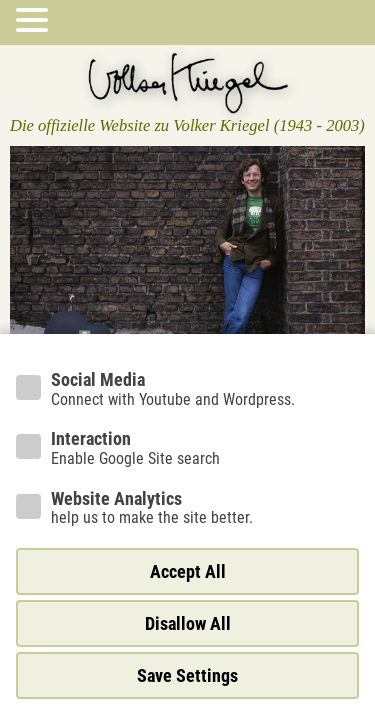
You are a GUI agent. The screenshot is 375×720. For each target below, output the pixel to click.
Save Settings (187, 675)
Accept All (188, 571)
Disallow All (188, 623)
